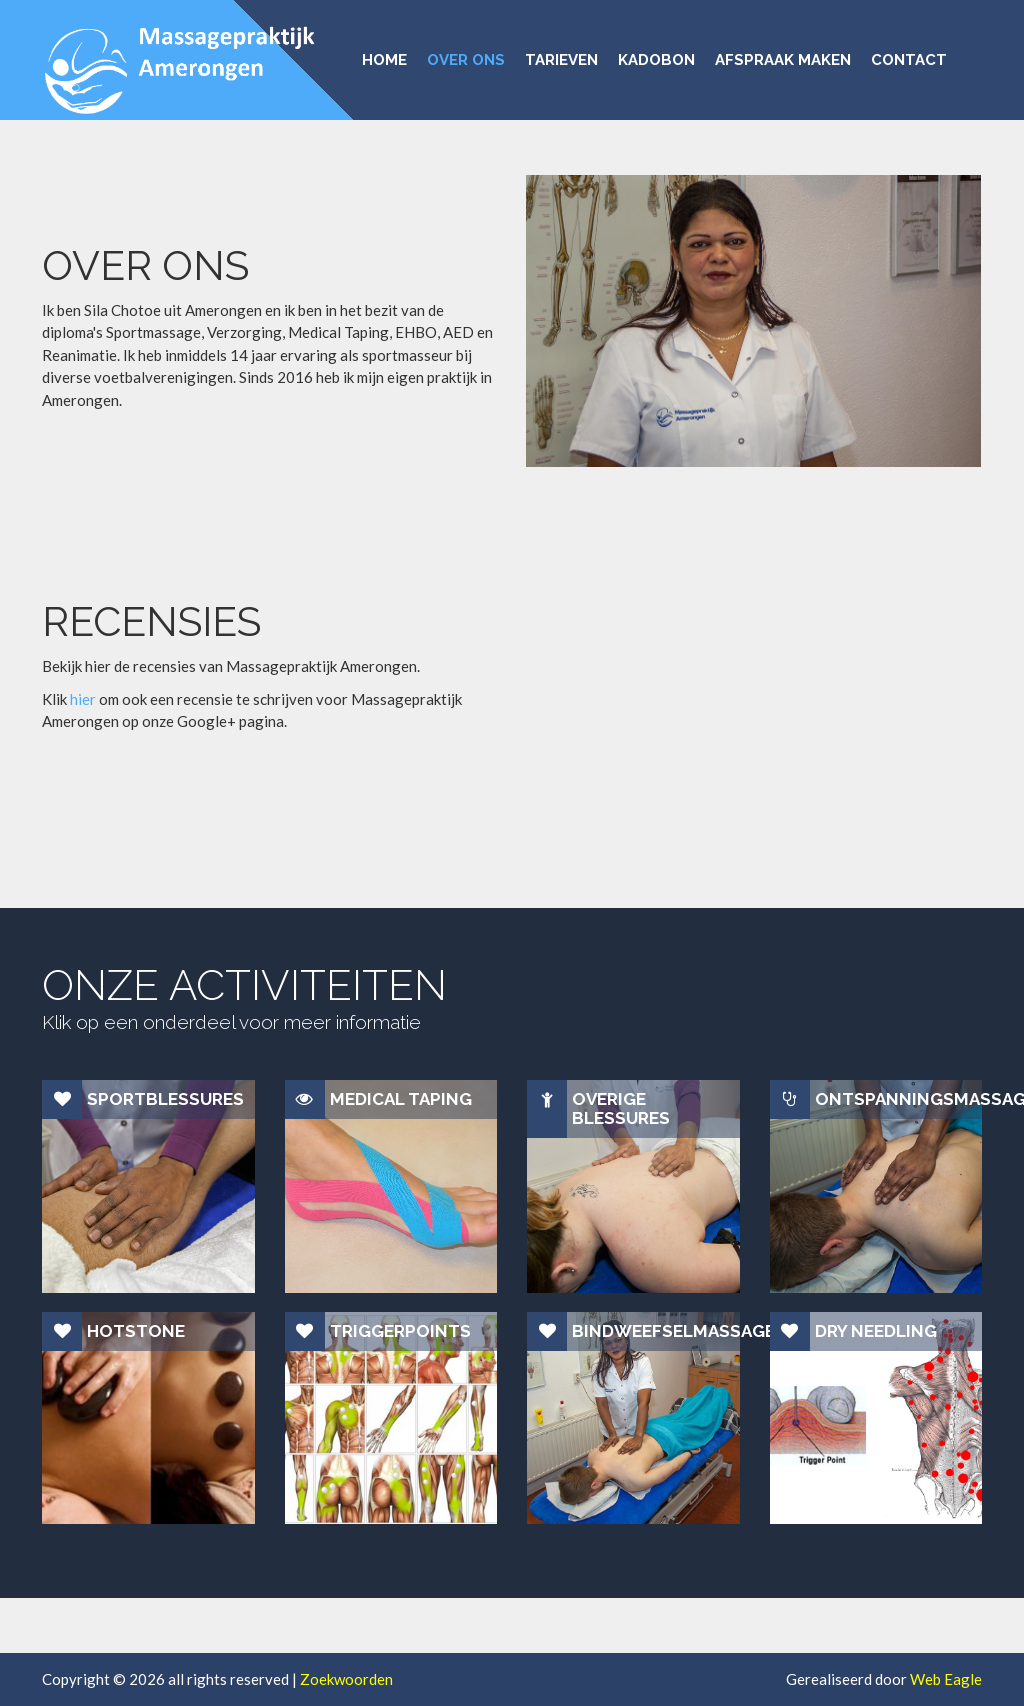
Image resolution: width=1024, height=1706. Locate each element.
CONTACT (909, 59)
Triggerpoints (400, 1331)
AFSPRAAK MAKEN (783, 59)
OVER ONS (466, 59)
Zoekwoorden (346, 1679)
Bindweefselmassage (656, 1331)
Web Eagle (946, 1679)
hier (83, 699)
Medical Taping (401, 1099)
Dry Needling (876, 1331)
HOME (384, 59)
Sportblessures (165, 1099)
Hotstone (136, 1331)
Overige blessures (621, 1108)
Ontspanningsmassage (899, 1099)
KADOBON (656, 59)
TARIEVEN (561, 59)
